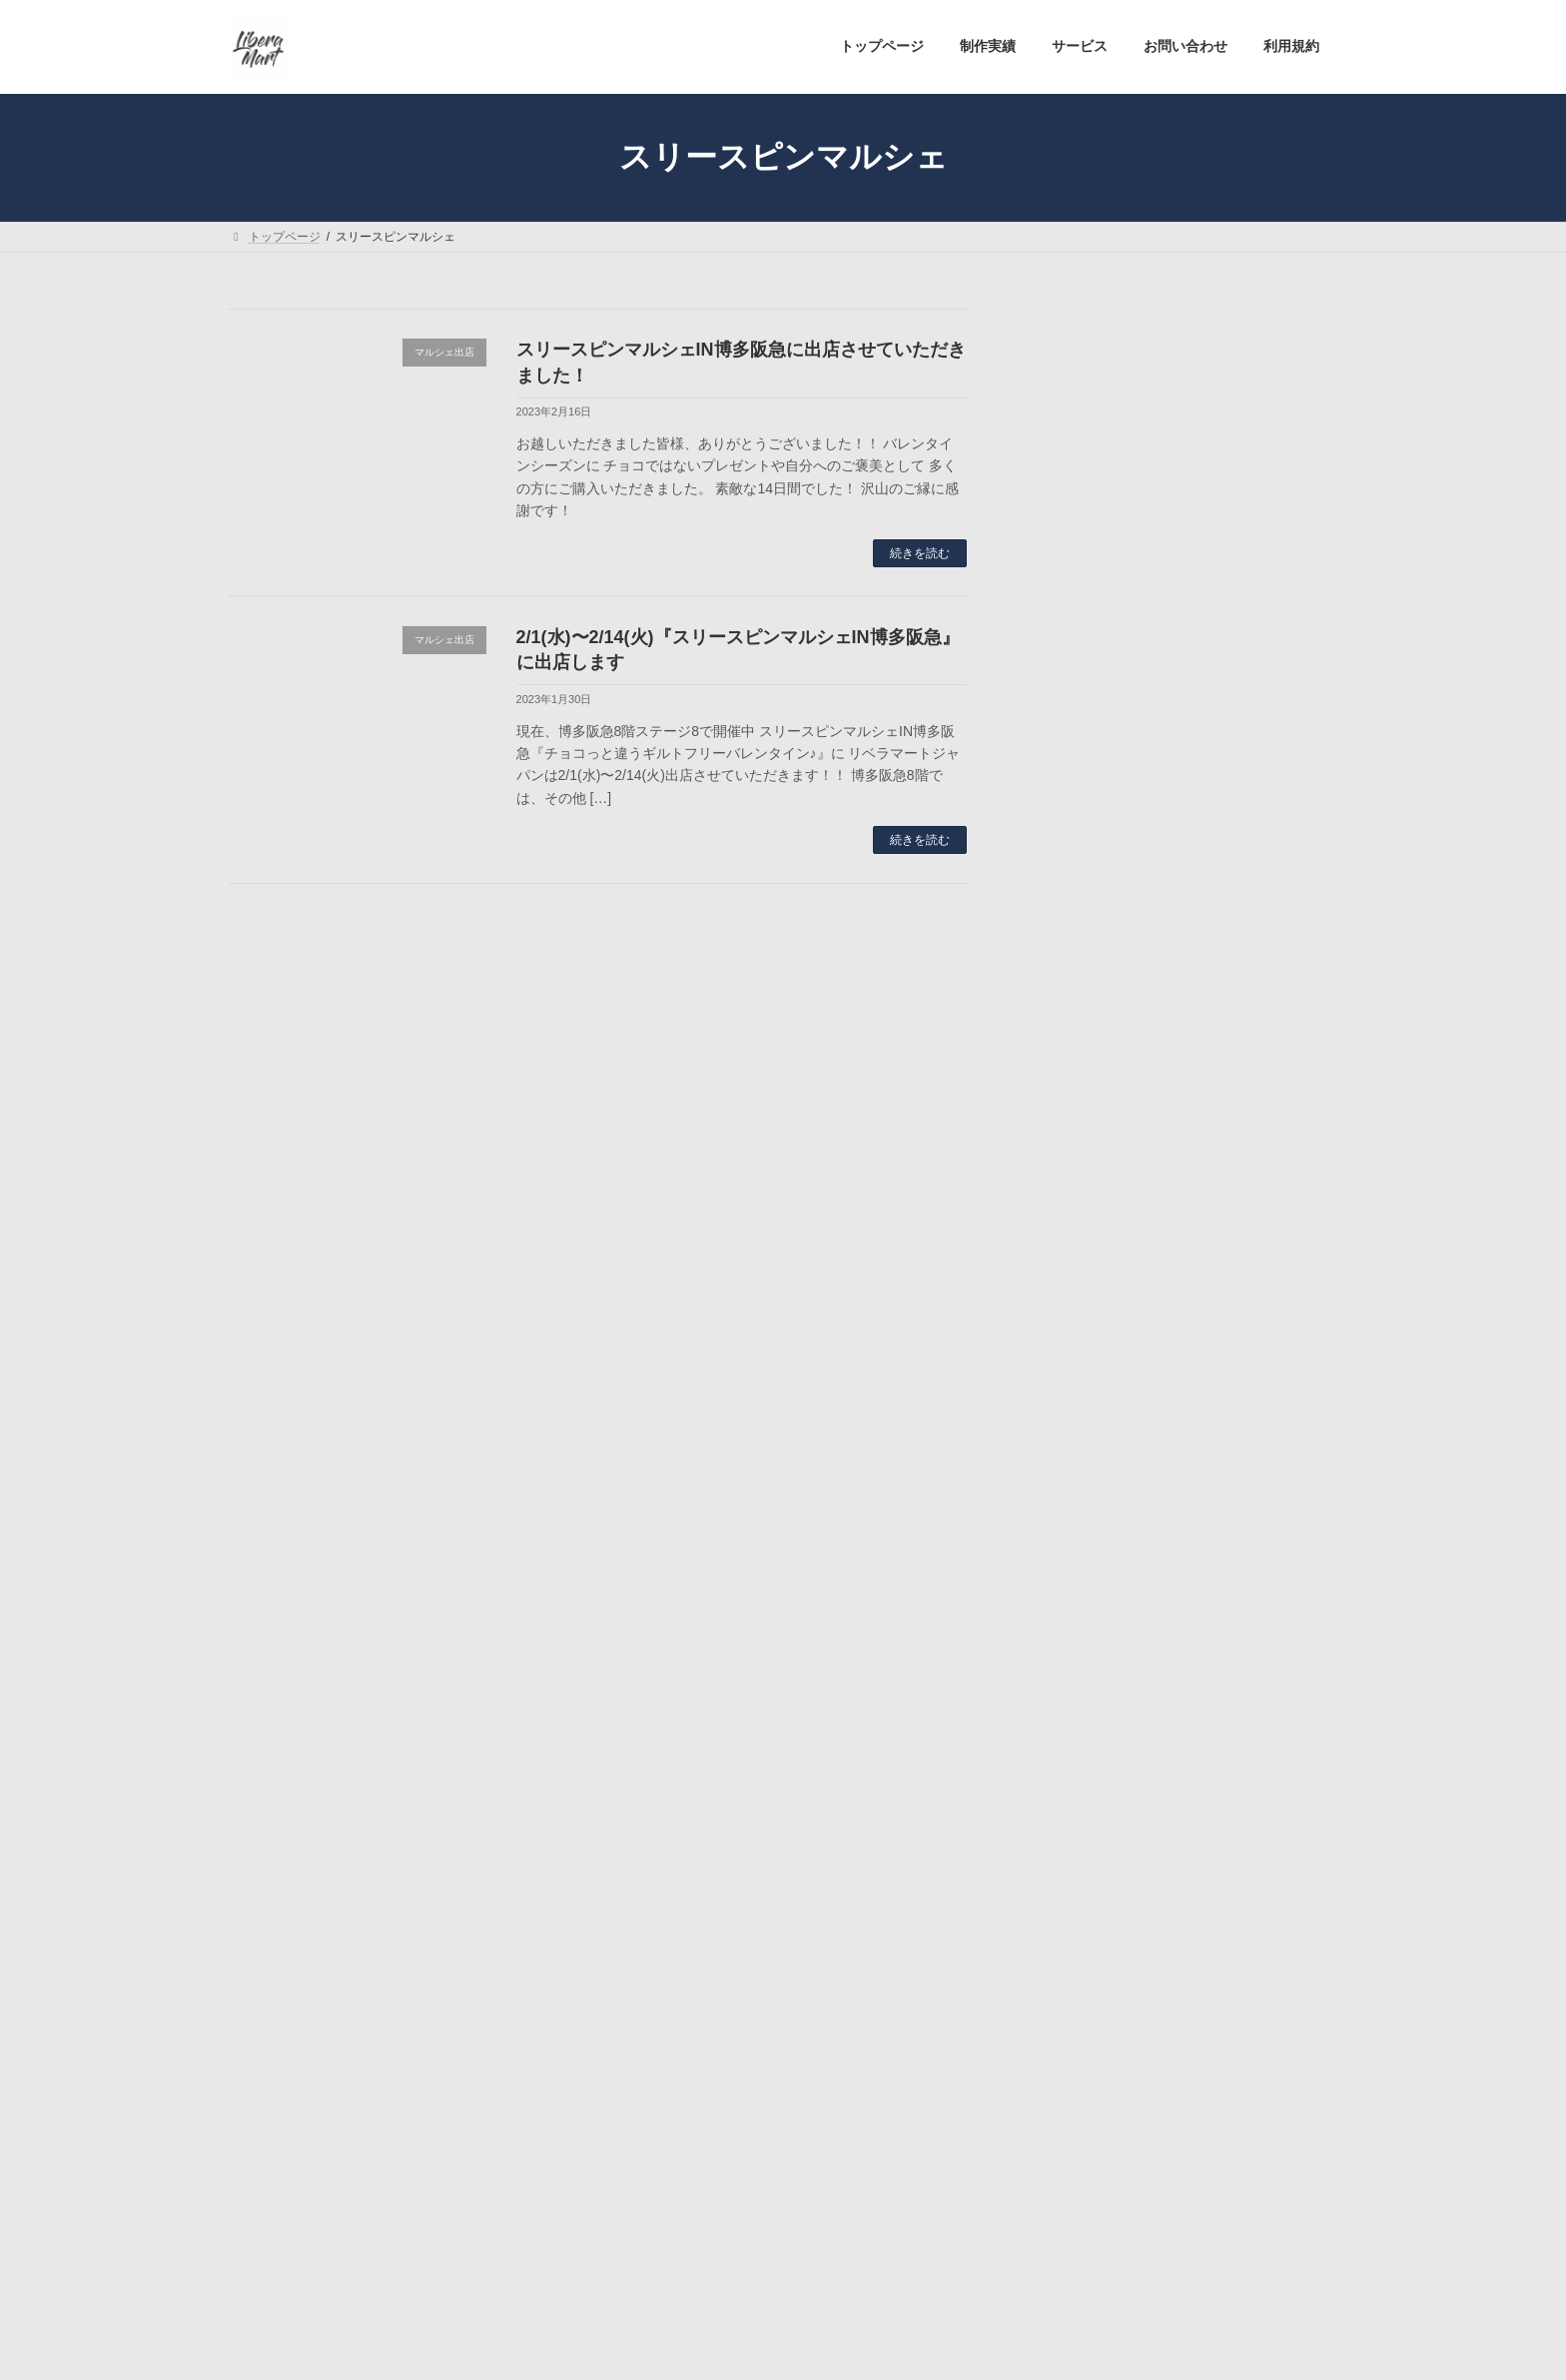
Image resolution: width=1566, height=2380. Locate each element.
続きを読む (920, 553)
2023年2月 (1077, 2045)
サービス (472, 2264)
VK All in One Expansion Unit (911, 2346)
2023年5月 (1077, 1930)
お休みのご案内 (1093, 1708)
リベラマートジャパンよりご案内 (1148, 1786)
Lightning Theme (775, 2346)
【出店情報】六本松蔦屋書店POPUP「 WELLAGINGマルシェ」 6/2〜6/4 (1244, 541)
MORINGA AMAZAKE (1111, 1672)
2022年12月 (1081, 2122)
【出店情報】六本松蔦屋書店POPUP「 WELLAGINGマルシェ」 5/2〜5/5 (1244, 905)
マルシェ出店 (1086, 1747)
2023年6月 (1077, 1891)
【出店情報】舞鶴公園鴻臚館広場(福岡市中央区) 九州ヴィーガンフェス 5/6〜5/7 (1244, 784)
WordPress (672, 2346)
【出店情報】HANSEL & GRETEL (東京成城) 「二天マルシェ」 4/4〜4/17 (1239, 1167)
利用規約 (672, 2264)
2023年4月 (1077, 1969)
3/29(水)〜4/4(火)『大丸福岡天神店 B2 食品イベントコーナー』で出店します (1243, 1510)
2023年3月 (1077, 2006)
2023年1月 (1077, 2083)
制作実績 (383, 2264)
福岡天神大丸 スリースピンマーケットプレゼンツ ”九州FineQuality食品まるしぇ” (1243, 1389)
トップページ (284, 2264)
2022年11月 (1081, 2161)
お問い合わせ (572, 2264)
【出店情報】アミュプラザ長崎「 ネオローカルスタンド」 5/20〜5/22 (1244, 663)
